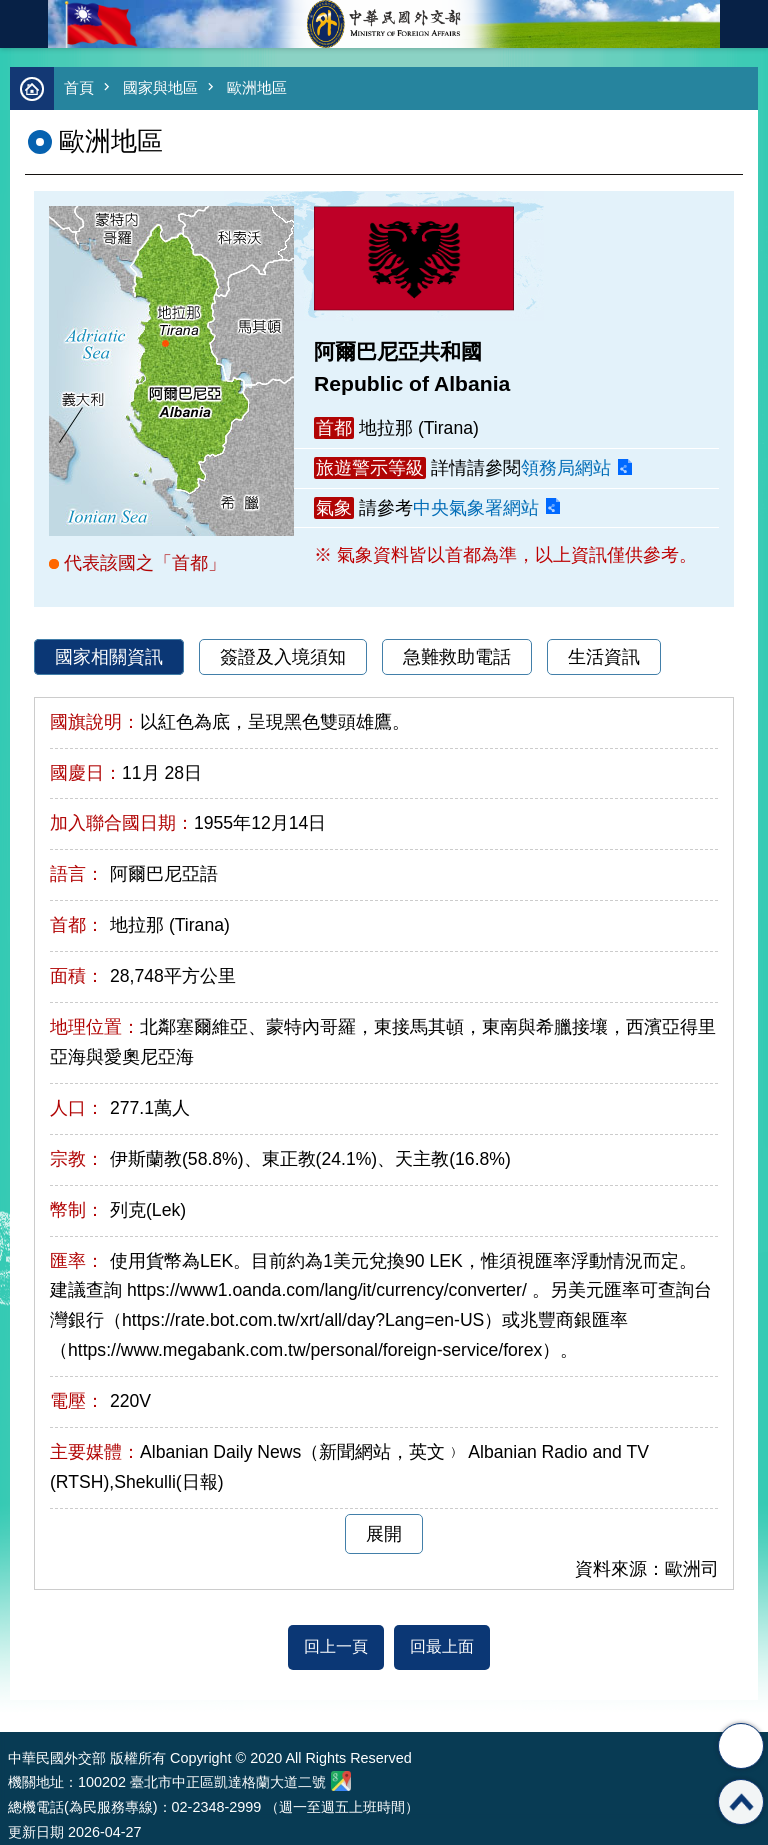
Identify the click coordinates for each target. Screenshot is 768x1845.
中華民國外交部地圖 (341, 1781)
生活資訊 (604, 657)
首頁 (79, 87)
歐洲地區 (257, 87)
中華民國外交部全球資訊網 (384, 24)
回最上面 (442, 1646)
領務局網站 (566, 468)
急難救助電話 (457, 657)
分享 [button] (741, 1746)
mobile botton (24, 24)
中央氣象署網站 (476, 508)
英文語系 (744, 24)
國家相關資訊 (109, 657)
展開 (384, 1534)
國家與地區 (160, 87)
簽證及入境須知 (283, 657)
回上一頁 (336, 1646)
